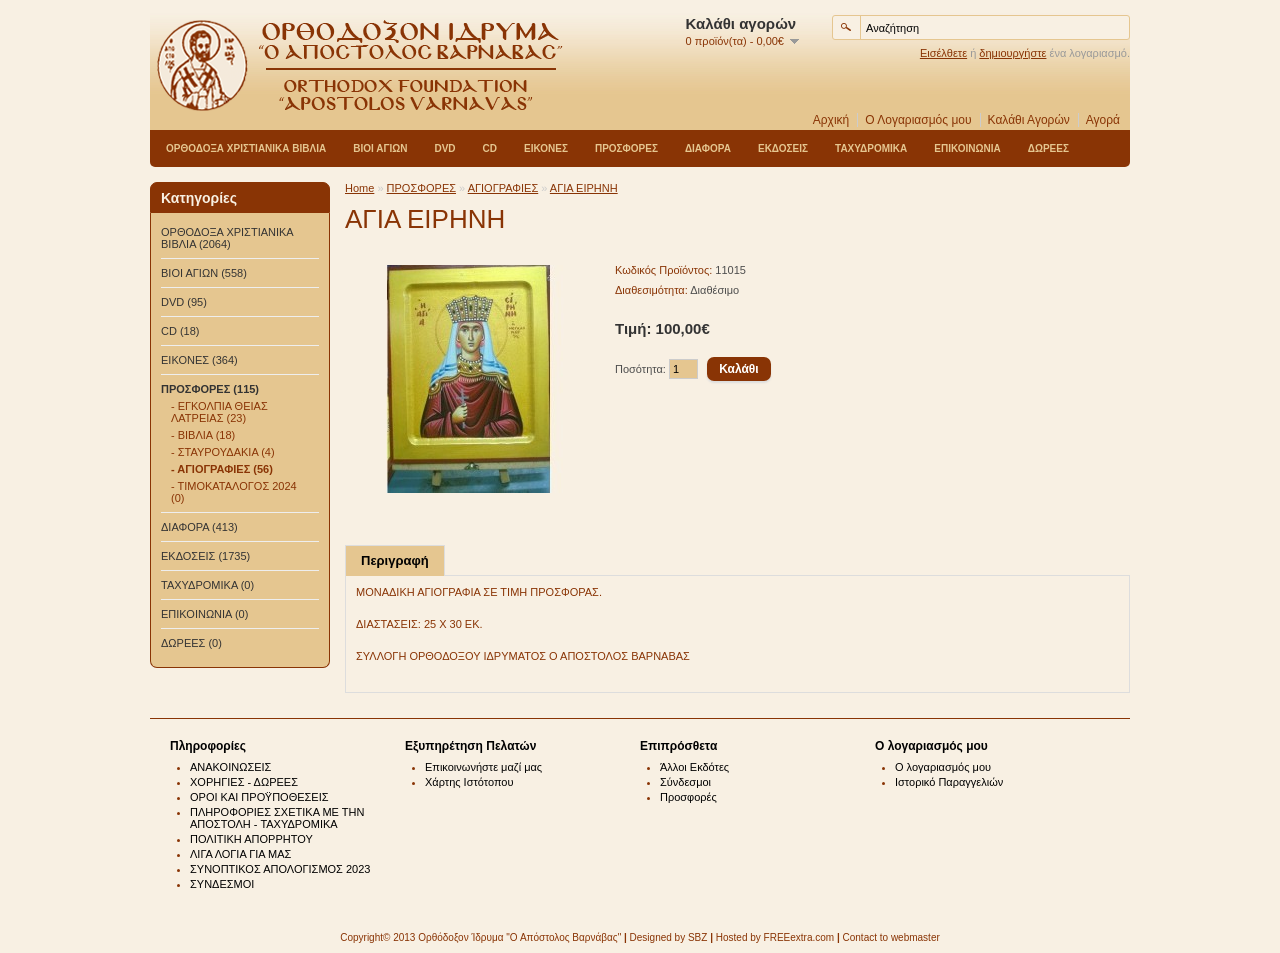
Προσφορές (688, 797)
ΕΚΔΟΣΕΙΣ (783, 148)
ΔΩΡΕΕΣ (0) (191, 643)
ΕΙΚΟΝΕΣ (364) (199, 360)
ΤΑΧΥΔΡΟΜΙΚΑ (871, 148)
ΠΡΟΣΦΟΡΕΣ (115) (210, 389)
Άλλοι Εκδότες (694, 767)
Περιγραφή (395, 560)
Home (359, 188)
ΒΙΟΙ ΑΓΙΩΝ (380, 148)
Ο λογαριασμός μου (943, 767)
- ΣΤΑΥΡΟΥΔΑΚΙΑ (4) (223, 452)
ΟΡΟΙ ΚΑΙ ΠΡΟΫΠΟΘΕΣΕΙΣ (259, 797)
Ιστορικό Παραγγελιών (949, 782)
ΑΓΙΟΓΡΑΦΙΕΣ (503, 188)
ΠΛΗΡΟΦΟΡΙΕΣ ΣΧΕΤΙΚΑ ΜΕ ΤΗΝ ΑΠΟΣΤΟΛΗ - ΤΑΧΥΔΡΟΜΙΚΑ (277, 818)
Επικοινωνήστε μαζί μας (483, 767)
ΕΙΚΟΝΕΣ (546, 148)
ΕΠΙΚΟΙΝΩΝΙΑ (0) (204, 614)
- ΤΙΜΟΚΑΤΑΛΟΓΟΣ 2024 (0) (234, 492)
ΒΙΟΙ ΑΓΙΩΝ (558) (204, 273)
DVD (444, 148)
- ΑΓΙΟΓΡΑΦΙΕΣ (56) (222, 469)
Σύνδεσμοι (685, 782)
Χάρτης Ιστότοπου (469, 782)
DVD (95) (184, 302)
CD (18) (180, 331)
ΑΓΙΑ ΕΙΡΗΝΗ (584, 188)
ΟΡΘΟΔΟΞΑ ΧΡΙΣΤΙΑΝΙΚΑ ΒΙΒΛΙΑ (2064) (227, 238)
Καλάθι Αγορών (1029, 120)
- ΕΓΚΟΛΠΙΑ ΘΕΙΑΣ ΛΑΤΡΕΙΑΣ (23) (219, 412)
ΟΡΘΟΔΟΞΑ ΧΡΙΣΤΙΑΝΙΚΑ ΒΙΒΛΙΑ (246, 148)
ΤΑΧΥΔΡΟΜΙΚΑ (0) (207, 585)
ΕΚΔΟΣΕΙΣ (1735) (205, 556)
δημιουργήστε (1012, 53)
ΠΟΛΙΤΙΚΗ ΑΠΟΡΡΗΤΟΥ (251, 839)
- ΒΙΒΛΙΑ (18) (203, 435)
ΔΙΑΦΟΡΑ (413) (199, 527)
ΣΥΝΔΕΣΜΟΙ (222, 884)
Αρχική (831, 120)
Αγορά (1103, 120)
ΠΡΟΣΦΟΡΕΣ (626, 148)
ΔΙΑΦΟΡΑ (708, 148)
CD (490, 148)
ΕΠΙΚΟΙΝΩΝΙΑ (967, 148)
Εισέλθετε (943, 53)
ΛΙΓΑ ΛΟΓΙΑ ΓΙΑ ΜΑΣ (240, 854)
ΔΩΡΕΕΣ (1048, 148)
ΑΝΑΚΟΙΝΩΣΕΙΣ (230, 767)
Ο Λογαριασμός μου (918, 120)
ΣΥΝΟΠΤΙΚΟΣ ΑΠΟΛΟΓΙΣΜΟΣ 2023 (280, 869)
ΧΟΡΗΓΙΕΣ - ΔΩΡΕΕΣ (244, 782)
